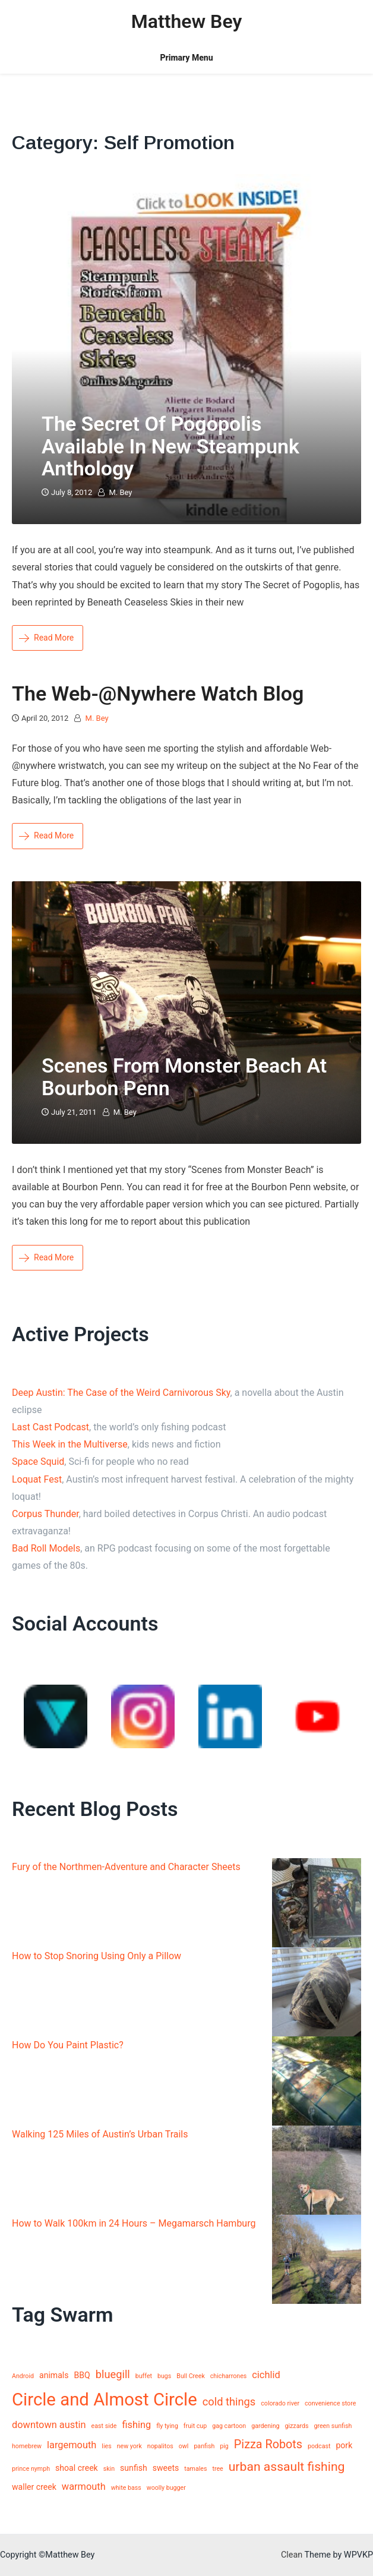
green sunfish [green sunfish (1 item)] (333, 2426)
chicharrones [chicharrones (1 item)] (228, 2376)
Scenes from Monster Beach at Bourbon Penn (184, 1076)
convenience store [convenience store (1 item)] (330, 2403)
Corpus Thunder (45, 1513)
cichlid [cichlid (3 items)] (266, 2374)
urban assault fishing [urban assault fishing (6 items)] (287, 2466)
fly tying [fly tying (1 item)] (167, 2426)
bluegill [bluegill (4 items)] (113, 2374)
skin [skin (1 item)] (109, 2469)
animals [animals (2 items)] (54, 2375)
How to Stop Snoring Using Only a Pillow (96, 1956)
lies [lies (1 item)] (106, 2446)
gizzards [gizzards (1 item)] (297, 2426)
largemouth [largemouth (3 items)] (71, 2445)
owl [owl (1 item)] (184, 2446)
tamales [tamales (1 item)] (195, 2469)
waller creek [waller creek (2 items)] (34, 2487)
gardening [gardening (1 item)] (265, 2426)
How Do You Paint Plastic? (68, 2045)
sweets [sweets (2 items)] (166, 2468)
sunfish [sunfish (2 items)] (133, 2468)
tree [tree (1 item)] (217, 2469)
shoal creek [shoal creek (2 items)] (76, 2468)
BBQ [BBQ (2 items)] (82, 2375)
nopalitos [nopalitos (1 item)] (160, 2446)
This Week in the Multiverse (70, 1444)
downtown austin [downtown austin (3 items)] (49, 2424)
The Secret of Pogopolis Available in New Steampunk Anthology (170, 446)
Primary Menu (186, 57)
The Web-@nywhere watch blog (158, 693)
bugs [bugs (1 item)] (164, 2376)
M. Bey (120, 492)
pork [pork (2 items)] (344, 2445)
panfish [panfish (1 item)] (204, 2446)
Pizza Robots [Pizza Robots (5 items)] (268, 2444)
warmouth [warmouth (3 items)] (84, 2486)
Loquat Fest (37, 1479)
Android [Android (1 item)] (23, 2376)
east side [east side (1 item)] (104, 2426)
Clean (291, 2555)
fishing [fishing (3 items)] (136, 2424)
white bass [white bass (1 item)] (126, 2488)
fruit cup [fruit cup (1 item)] (195, 2426)
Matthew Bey (186, 21)
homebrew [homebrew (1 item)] (27, 2446)
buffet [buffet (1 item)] (143, 2376)
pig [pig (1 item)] (224, 2446)
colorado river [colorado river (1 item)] (280, 2403)
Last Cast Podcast (50, 1427)
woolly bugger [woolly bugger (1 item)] (166, 2488)
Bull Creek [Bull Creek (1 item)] (190, 2376)
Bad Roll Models (46, 1548)
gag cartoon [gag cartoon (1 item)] (229, 2426)
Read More (46, 637)
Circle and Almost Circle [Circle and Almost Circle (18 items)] (104, 2399)
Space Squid (38, 1461)
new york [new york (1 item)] (129, 2446)
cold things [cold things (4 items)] (229, 2401)
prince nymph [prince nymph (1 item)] (31, 2469)
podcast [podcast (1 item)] (319, 2446)
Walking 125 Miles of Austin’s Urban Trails (100, 2134)
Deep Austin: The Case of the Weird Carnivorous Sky (121, 1392)
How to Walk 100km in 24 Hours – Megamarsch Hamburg (133, 2223)
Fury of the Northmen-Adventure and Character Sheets (126, 1866)
